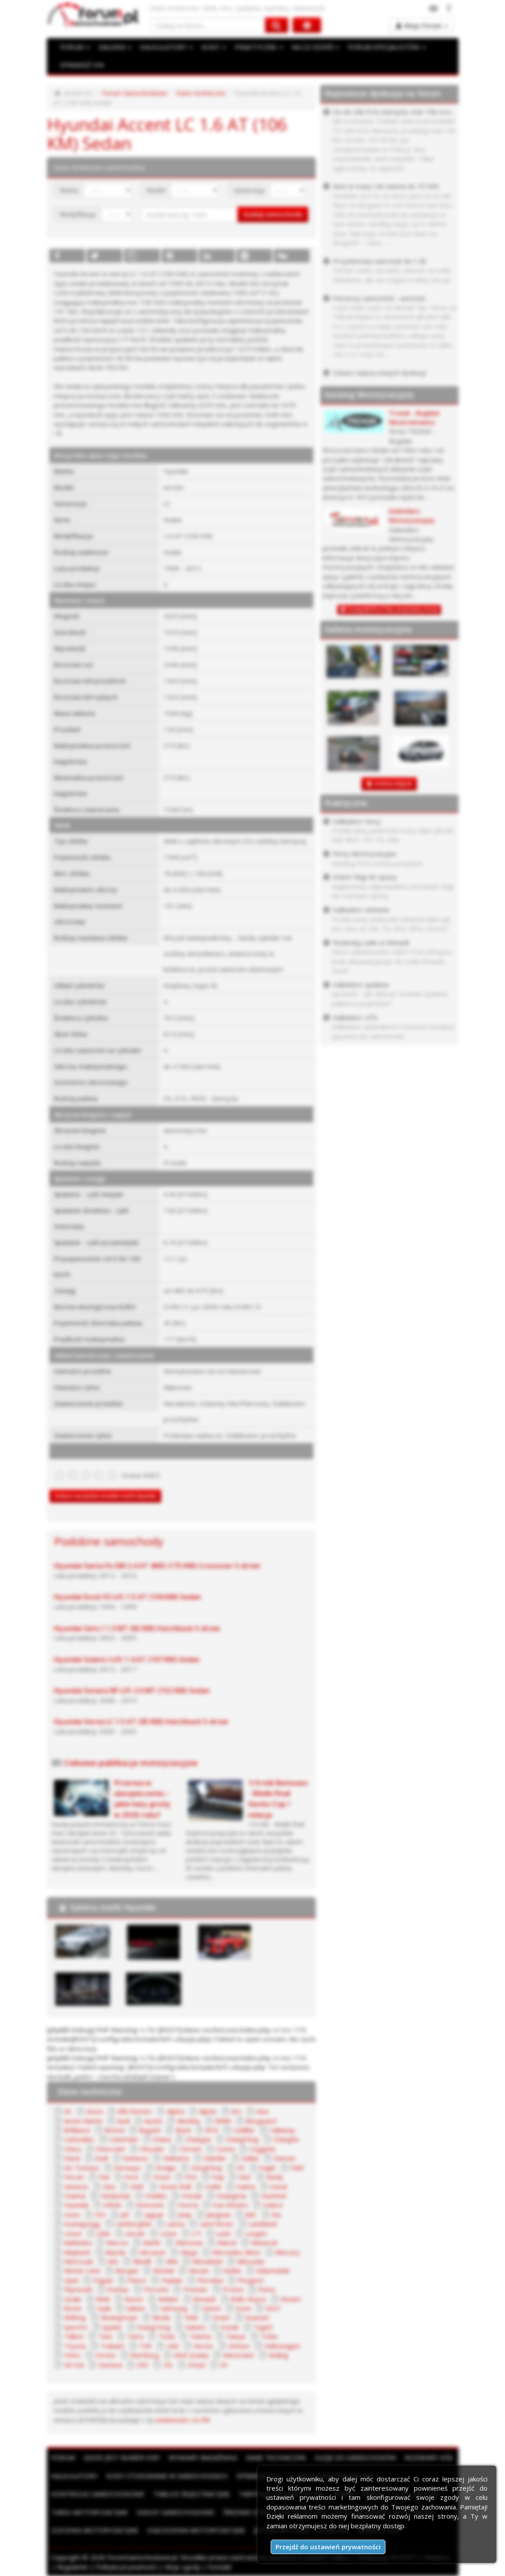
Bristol (114, 2130)
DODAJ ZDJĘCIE (393, 783)
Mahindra (78, 2242)
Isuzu (72, 2214)
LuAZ (223, 2233)
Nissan (199, 2270)
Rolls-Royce (248, 2299)
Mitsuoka (250, 2261)
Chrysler (152, 2148)
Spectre (76, 2327)
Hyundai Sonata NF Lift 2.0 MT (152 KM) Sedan (132, 1690)
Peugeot (250, 2280)
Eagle (267, 2167)
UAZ (172, 2345)
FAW (297, 2167)
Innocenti (149, 2204)
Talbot (74, 2336)
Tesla (166, 2336)
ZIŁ (168, 2364)
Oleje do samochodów (355, 2457)
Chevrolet (110, 2148)
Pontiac (118, 2289)
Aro (236, 2111)
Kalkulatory (74, 2475)
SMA (191, 2317)
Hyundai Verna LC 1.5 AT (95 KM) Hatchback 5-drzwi (141, 1721)
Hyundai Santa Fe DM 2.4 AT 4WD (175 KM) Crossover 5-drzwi (157, 1566)
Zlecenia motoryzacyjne (94, 2530)
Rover (73, 2308)
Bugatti (150, 2130)
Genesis (76, 2186)
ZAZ (142, 2364)
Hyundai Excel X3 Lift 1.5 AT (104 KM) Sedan (127, 1597)
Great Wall (175, 2186)
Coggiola (262, 2148)
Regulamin (72, 2566)
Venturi (239, 2345)
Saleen (135, 2308)
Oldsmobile (273, 2270)
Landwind (262, 2223)
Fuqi (218, 2176)
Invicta (188, 2204)
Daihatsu (176, 2158)
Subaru (195, 2327)
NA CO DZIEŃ (315, 46)
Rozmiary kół (429, 2457)
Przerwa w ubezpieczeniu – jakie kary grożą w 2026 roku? (142, 1799)
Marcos (117, 2242)
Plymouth (78, 2289)
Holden (156, 2195)
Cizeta (225, 2148)
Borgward (261, 2120)
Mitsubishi (207, 2261)
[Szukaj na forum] (207, 25)
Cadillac (244, 2130)
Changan (198, 2139)
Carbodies (79, 2139)
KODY (213, 46)
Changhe (286, 2139)
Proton (233, 2289)
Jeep (185, 2214)
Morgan (126, 2270)
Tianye (236, 2336)
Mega (189, 2252)
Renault (204, 2299)
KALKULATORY (166, 46)
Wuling (278, 2355)
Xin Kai (74, 2364)
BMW (223, 2120)
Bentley (189, 2120)
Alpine (208, 2111)
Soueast (257, 2317)
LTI (196, 2233)
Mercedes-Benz (236, 2252)
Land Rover (216, 2223)
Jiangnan (218, 2214)
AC (68, 2111)
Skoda (161, 2317)
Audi (123, 2120)
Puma (266, 2289)
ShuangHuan (119, 2317)
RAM (103, 2299)
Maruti (227, 2242)
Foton (161, 2176)
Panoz (136, 2280)
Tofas (269, 2336)
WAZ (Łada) (191, 2355)
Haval (278, 2186)
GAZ (244, 2176)
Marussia (189, 2242)
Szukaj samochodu (273, 214)
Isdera (273, 2204)
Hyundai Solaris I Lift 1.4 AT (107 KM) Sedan (127, 1659)
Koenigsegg (82, 2223)
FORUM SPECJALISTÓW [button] (387, 46)
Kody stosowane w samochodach (167, 2475)
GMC (137, 2186)
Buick (183, 2130)
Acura (94, 2111)
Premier (196, 2289)
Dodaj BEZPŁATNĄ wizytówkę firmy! (393, 609)
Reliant (168, 2299)
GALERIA (115, 46)
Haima (245, 2186)
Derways (127, 2167)
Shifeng (75, 2317)
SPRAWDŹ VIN (82, 64)
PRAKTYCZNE (259, 46)
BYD (212, 2130)
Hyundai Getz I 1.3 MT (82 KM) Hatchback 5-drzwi (137, 1628)
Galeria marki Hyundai (113, 1907)
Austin (153, 2120)
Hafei (213, 2186)
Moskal (163, 2270)
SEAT (273, 2308)
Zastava (110, 2364)
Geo (109, 2186)
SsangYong (153, 2327)
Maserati (264, 2242)
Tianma (200, 2336)
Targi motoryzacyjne (89, 2512)
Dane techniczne (201, 92)
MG (113, 2261)
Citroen (190, 2148)
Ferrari (74, 2176)
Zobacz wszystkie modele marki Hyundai (105, 1496)
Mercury (287, 2252)
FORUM (75, 46)
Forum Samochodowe (134, 92)
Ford (131, 2176)
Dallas (250, 2158)
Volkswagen (282, 2345)
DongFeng (206, 2167)
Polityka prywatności (126, 2566)
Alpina (175, 2111)
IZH (100, 2214)
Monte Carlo (82, 2270)
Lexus (73, 2233)
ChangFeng (242, 2139)
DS (241, 2167)
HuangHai (231, 2195)
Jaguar (154, 2214)
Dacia (72, 2158)
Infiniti (112, 2204)
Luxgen (256, 2233)
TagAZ (263, 2327)
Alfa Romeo (134, 2111)
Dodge (165, 2167)
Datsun (284, 2158)
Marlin (152, 2242)
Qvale (72, 2299)
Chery (72, 2148)
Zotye (196, 2364)
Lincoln (135, 2233)
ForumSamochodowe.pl (142, 2557)
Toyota (75, 2345)
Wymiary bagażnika (203, 2457)
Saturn (211, 2308)
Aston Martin (83, 2120)
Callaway (282, 2130)
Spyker (112, 2327)
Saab (104, 2308)
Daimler (215, 2158)
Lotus (168, 2233)
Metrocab (78, 2261)
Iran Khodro (230, 2204)
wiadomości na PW (182, 2419)
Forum (63, 2457)
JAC (125, 2214)
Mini (172, 2261)
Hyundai (76, 2204)
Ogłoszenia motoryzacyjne (196, 2530)
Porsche (156, 2289)
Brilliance (77, 2130)
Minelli (142, 2261)
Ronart (291, 2299)
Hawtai (74, 2195)
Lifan (103, 2233)
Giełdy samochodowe (176, 2512)
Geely (274, 2176)
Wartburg (144, 2355)
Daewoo (135, 2158)
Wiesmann (238, 2355)
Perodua (210, 2280)
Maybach (77, 2252)
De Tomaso (81, 2167)
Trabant (112, 2345)
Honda (192, 2195)
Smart (221, 2317)
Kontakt (220, 2566)
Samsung (173, 2308)
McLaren (153, 2252)
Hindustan (115, 2195)
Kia (276, 2214)
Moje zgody (183, 2566)
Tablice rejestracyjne (191, 2493)
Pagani (103, 2280)
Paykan (172, 2280)
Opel (71, 2280)
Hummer (274, 2195)
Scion (243, 2308)
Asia (262, 2111)
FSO (191, 2176)
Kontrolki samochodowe (98, 2493)
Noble (232, 2270)
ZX (224, 2364)
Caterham (123, 2139)
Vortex (105, 2355)
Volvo (72, 2355)
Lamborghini (133, 2223)
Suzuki (229, 2327)
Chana (162, 2139)
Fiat (104, 2176)
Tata (105, 2336)
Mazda (115, 2252)
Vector (204, 2345)
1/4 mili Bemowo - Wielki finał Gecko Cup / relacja (278, 1799)
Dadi (101, 2158)
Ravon (133, 2299)
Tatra (135, 2336)
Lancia (175, 2223)
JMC (251, 2214)
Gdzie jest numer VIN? (122, 2457)
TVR (145, 2345)
